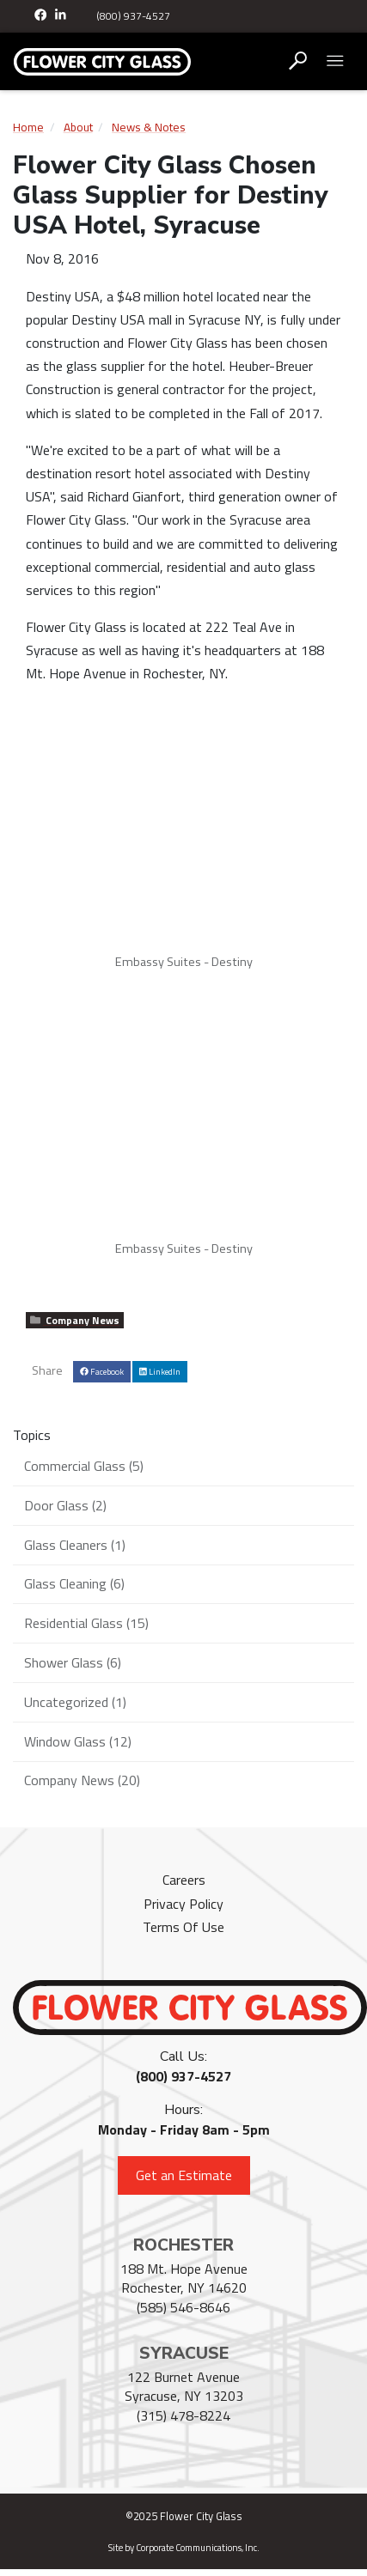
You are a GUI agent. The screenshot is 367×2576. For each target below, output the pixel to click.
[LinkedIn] (61, 16)
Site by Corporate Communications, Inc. (184, 2548)
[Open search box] (297, 61)
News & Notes (149, 127)
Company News (74, 1320)
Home (28, 127)
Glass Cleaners (74, 1544)
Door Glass (65, 1505)
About (78, 127)
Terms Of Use (183, 1927)
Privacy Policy (183, 1903)
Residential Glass (86, 1623)
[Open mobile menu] (334, 61)
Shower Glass (72, 1662)
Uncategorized (75, 1702)
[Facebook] (41, 16)
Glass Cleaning (74, 1583)
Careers (183, 1879)
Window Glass (78, 1741)
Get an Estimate (184, 2175)
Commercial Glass (84, 1465)
